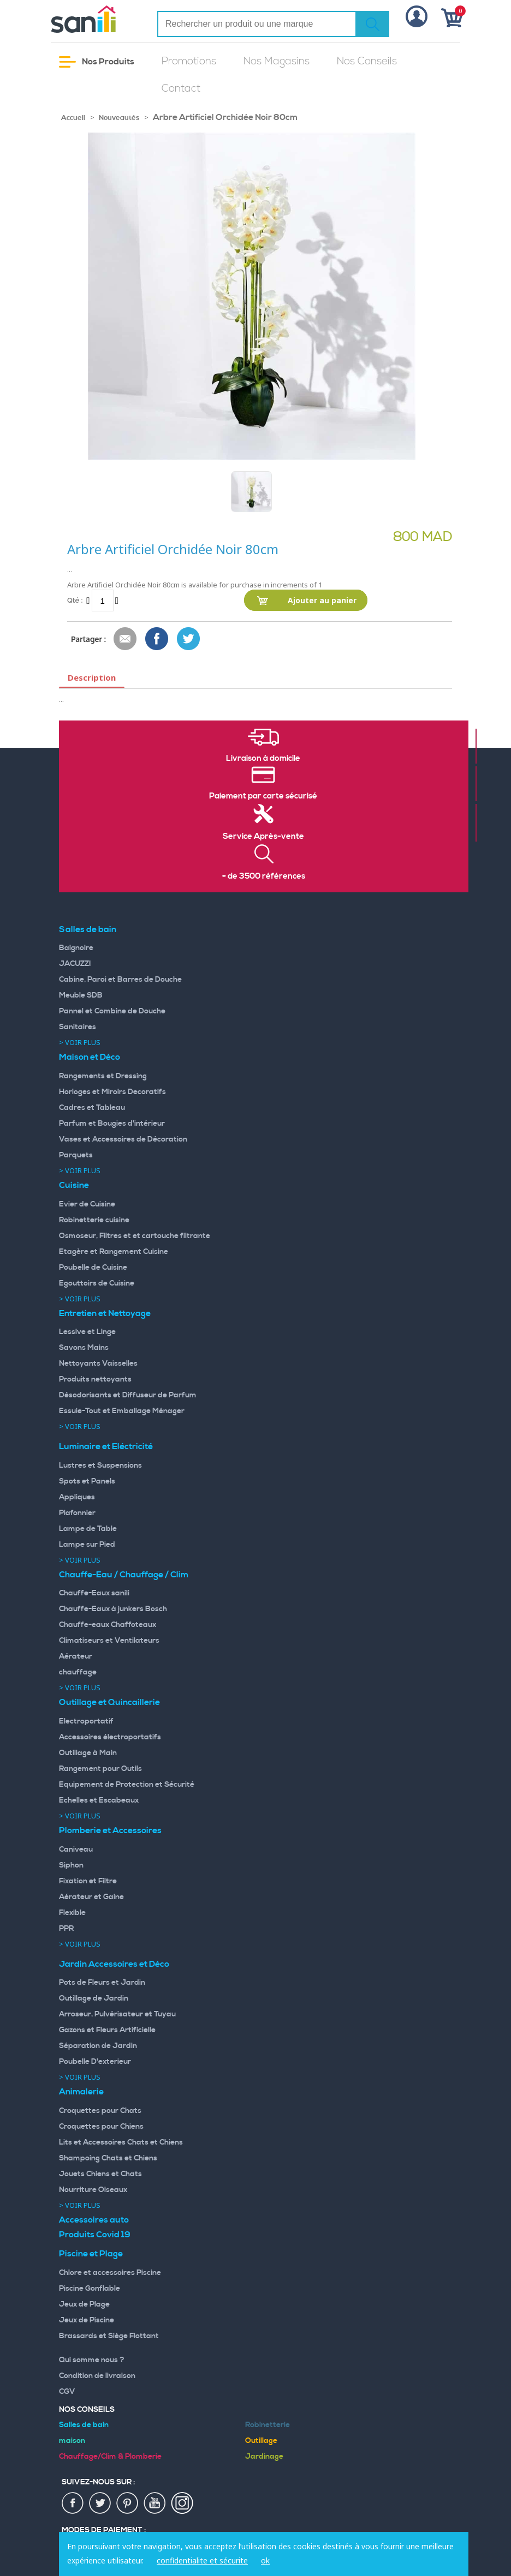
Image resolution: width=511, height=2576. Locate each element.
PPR (66, 1928)
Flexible (72, 1913)
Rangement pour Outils (100, 1769)
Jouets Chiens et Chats (100, 2174)
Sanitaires (77, 1027)
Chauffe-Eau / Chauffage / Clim (123, 1574)
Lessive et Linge (87, 1332)
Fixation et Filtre (88, 1881)
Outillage (261, 2441)
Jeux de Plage (84, 2304)
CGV (67, 2392)
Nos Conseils (367, 61)
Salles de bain (87, 929)
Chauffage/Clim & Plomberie (110, 2456)
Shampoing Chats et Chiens (108, 2158)
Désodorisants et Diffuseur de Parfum (128, 1395)
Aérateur (75, 1656)
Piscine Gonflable (89, 2288)
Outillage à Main (88, 1753)
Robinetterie (267, 2425)
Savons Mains (84, 1348)
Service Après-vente (263, 837)
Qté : (74, 600)
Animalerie (81, 2091)
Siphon (71, 1865)
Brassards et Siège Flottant (109, 2336)
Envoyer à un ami (126, 639)
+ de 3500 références (263, 876)
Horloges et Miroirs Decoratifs (112, 1092)
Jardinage (264, 2456)
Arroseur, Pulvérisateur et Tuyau (117, 2014)
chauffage (78, 1672)
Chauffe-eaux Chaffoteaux (107, 1625)
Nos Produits (96, 62)
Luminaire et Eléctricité (106, 1446)
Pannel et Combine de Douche (112, 1011)
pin (127, 2503)
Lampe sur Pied (87, 1545)
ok (265, 2560)
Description (92, 677)
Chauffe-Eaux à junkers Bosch (113, 1609)
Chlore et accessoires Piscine (110, 2273)
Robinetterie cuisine (94, 1220)
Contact (181, 88)
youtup (155, 2503)
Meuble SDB (81, 995)
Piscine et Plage (91, 2253)
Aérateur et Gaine (91, 1897)
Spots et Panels (87, 1481)
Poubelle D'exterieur (95, 2062)
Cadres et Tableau (92, 1108)
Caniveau (76, 1849)
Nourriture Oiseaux (93, 2190)
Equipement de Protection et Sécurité (126, 1785)
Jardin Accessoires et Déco (114, 1964)
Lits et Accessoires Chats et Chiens (121, 2142)
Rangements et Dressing (103, 1076)
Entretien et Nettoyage (105, 1313)
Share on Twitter (189, 639)
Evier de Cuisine (87, 1204)
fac (73, 2503)
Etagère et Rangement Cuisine (113, 1252)
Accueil (73, 117)
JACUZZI (75, 964)
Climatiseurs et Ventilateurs (109, 1641)
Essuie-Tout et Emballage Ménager (122, 1411)
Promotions (189, 61)
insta (182, 2503)
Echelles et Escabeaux (99, 1800)
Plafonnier (77, 1513)
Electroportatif (86, 1721)
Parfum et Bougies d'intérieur (112, 1123)
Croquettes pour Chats (100, 2111)
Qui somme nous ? (91, 2360)
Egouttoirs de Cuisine (96, 1283)
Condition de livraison (97, 2376)
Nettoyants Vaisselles (98, 1363)
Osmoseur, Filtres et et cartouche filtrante (134, 1236)
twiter (100, 2503)
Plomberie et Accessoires (110, 1830)
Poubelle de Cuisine (93, 1267)
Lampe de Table (88, 1529)
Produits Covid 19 (94, 2234)
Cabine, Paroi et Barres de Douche (120, 979)
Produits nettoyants (95, 1379)
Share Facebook (157, 639)
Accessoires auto (94, 2219)
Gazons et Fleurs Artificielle (107, 2030)
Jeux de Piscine (86, 2320)
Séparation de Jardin (98, 2046)
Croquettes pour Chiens (101, 2126)
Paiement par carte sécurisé (263, 796)
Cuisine (74, 1185)
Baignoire (76, 948)
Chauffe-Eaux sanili (94, 1593)
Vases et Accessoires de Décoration (123, 1139)
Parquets (76, 1155)
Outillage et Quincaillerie (109, 1702)
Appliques (77, 1497)
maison (72, 2441)
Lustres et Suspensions (100, 1465)
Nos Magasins (276, 61)
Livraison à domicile (263, 759)
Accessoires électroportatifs (110, 1737)
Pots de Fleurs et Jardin (102, 1982)
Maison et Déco (89, 1057)
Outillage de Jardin (93, 1998)
